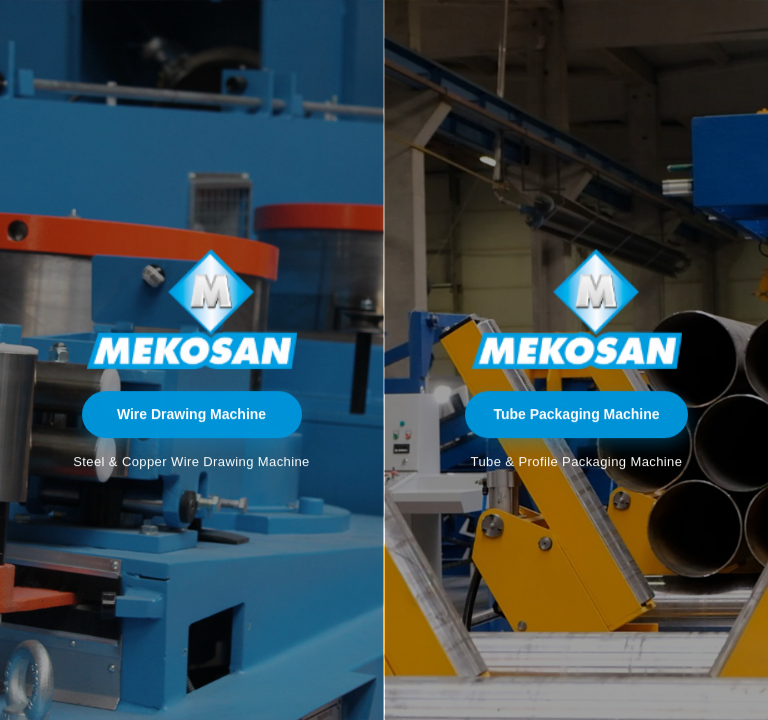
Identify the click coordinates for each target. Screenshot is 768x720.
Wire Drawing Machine (191, 414)
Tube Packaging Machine (576, 414)
